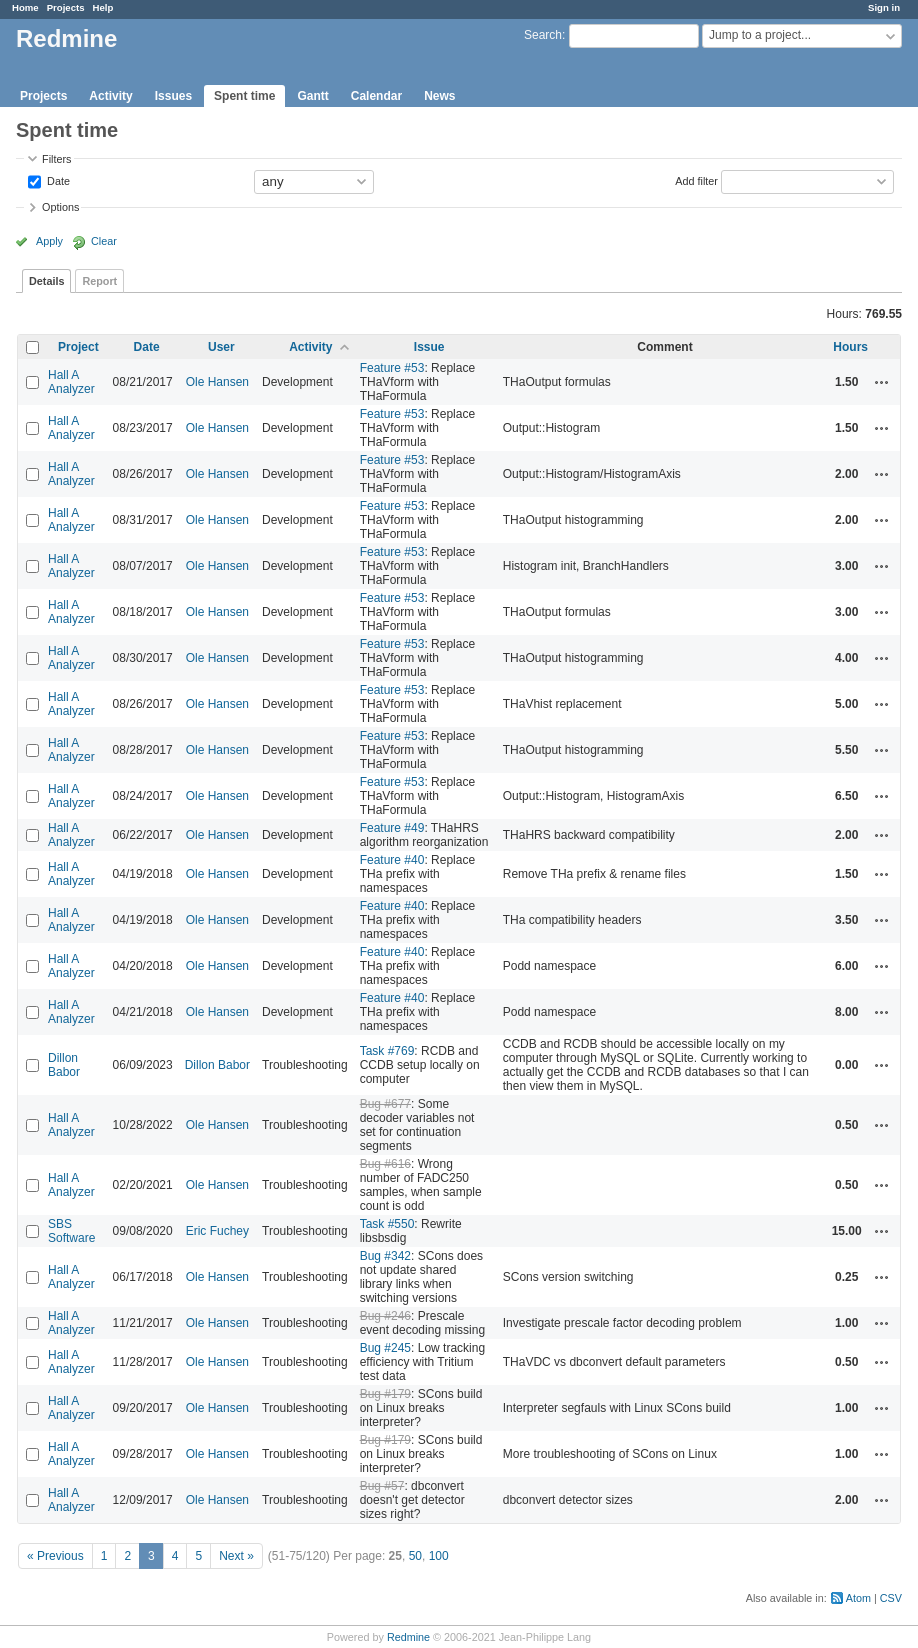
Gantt (312, 96)
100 (439, 1556)
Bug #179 (385, 1394)
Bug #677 (385, 1104)
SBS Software (71, 1231)
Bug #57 (382, 1486)
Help (103, 7)
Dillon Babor (64, 1065)
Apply (49, 241)
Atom (858, 1598)
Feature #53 (392, 368)
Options (60, 207)
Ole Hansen (217, 382)
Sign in (884, 7)
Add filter (696, 180)
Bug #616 (385, 1164)
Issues (173, 96)
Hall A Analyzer (71, 382)
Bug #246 (385, 1316)
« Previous (55, 1556)
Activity (110, 96)
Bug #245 (385, 1348)
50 (415, 1556)
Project (78, 347)
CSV (891, 1598)
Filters (56, 159)
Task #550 (387, 1224)
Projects (66, 7)
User (221, 347)
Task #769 (387, 1051)
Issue (429, 347)
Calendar (376, 96)
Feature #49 (392, 828)
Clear (104, 241)
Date (57, 180)
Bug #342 (385, 1256)
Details (46, 281)
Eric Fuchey (217, 1231)
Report (99, 281)
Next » (236, 1556)
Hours (850, 347)
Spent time (244, 96)
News (439, 96)
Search (543, 35)
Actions (882, 382)
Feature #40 (392, 860)
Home (25, 7)
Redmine (408, 1637)
